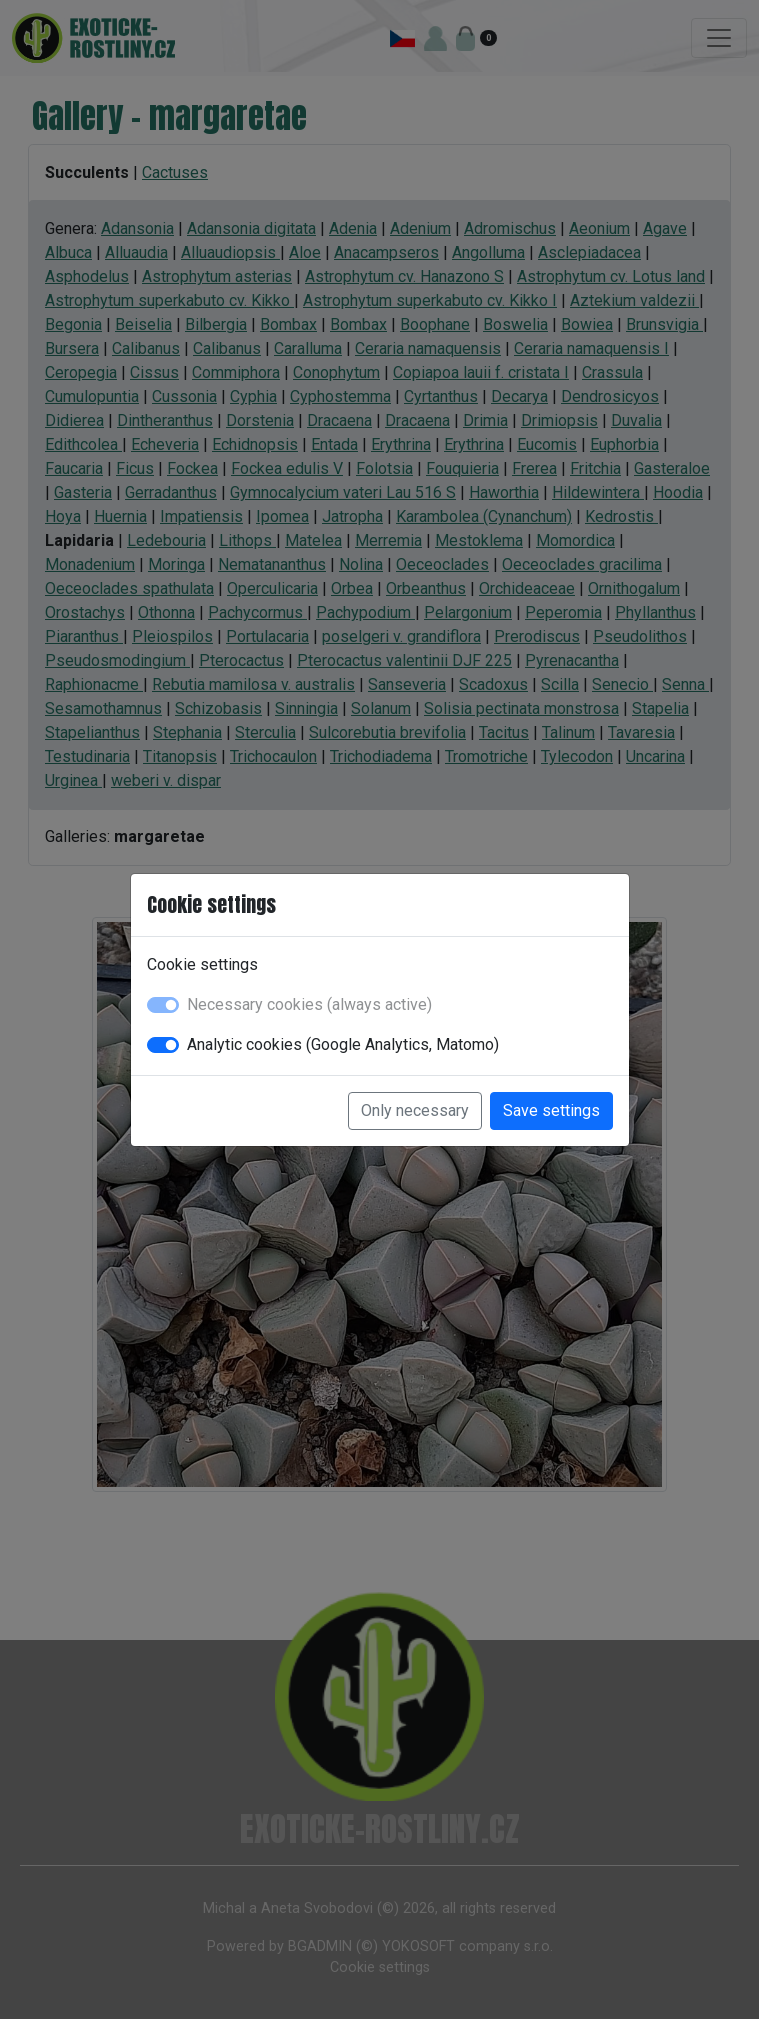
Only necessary (415, 1110)
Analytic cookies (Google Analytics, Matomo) (343, 1044)
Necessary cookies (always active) (309, 1004)
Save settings (551, 1110)
